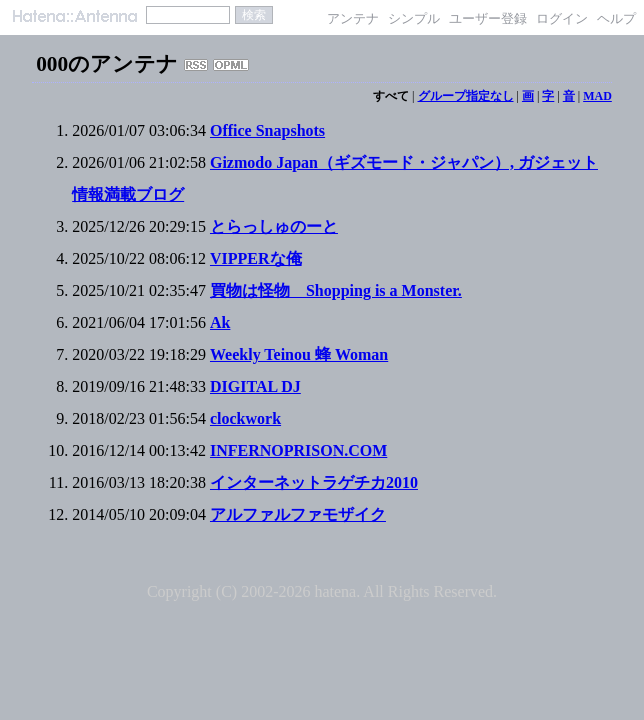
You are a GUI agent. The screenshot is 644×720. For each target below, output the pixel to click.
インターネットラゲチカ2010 (314, 482)
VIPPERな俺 (256, 258)
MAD (597, 96)
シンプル (414, 18)
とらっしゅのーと (274, 226)
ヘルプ (616, 18)
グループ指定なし (466, 96)
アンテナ (353, 18)
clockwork (245, 418)
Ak (220, 322)
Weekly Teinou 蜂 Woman (299, 354)
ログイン (562, 18)
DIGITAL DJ (255, 386)
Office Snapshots (267, 130)
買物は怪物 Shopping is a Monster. (336, 290)
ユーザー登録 (488, 18)
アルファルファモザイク (298, 514)
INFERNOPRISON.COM (298, 450)
